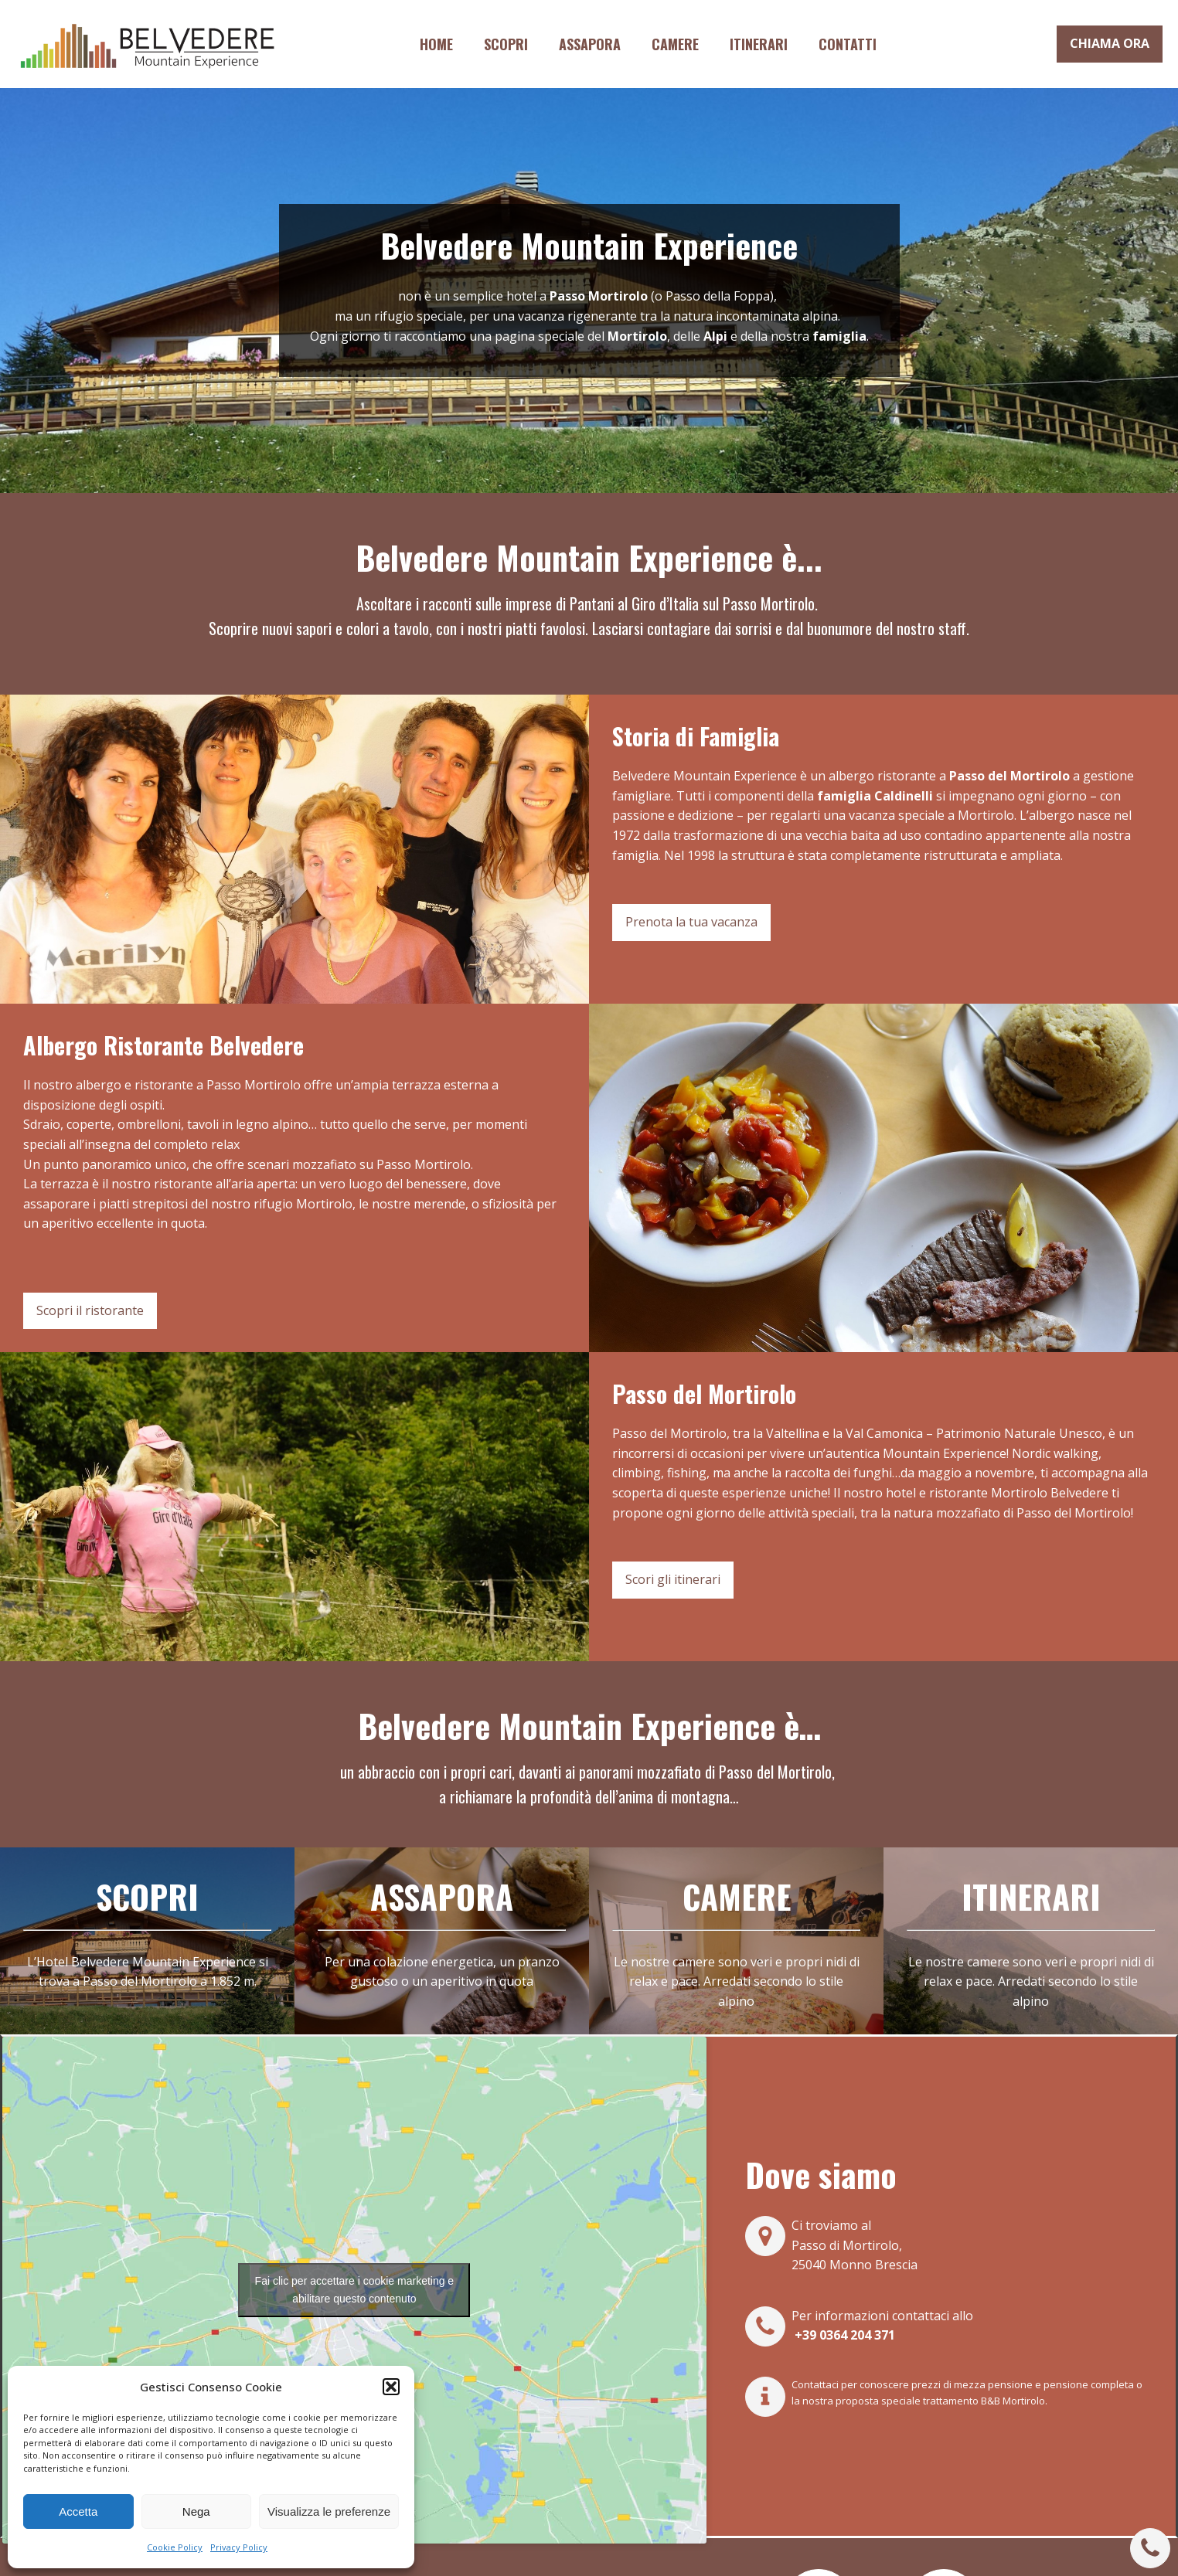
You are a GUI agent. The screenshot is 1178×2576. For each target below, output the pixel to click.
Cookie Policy (175, 2547)
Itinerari (759, 44)
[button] (391, 2386)
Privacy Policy (238, 2547)
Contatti (848, 44)
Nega (196, 2511)
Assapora (590, 44)
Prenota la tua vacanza (691, 921)
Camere (675, 44)
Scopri (506, 44)
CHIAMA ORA (1109, 43)
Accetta (78, 2511)
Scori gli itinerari (672, 1579)
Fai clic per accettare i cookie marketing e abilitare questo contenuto (355, 2290)
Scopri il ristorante (90, 1310)
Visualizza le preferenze (328, 2511)
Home (436, 44)
